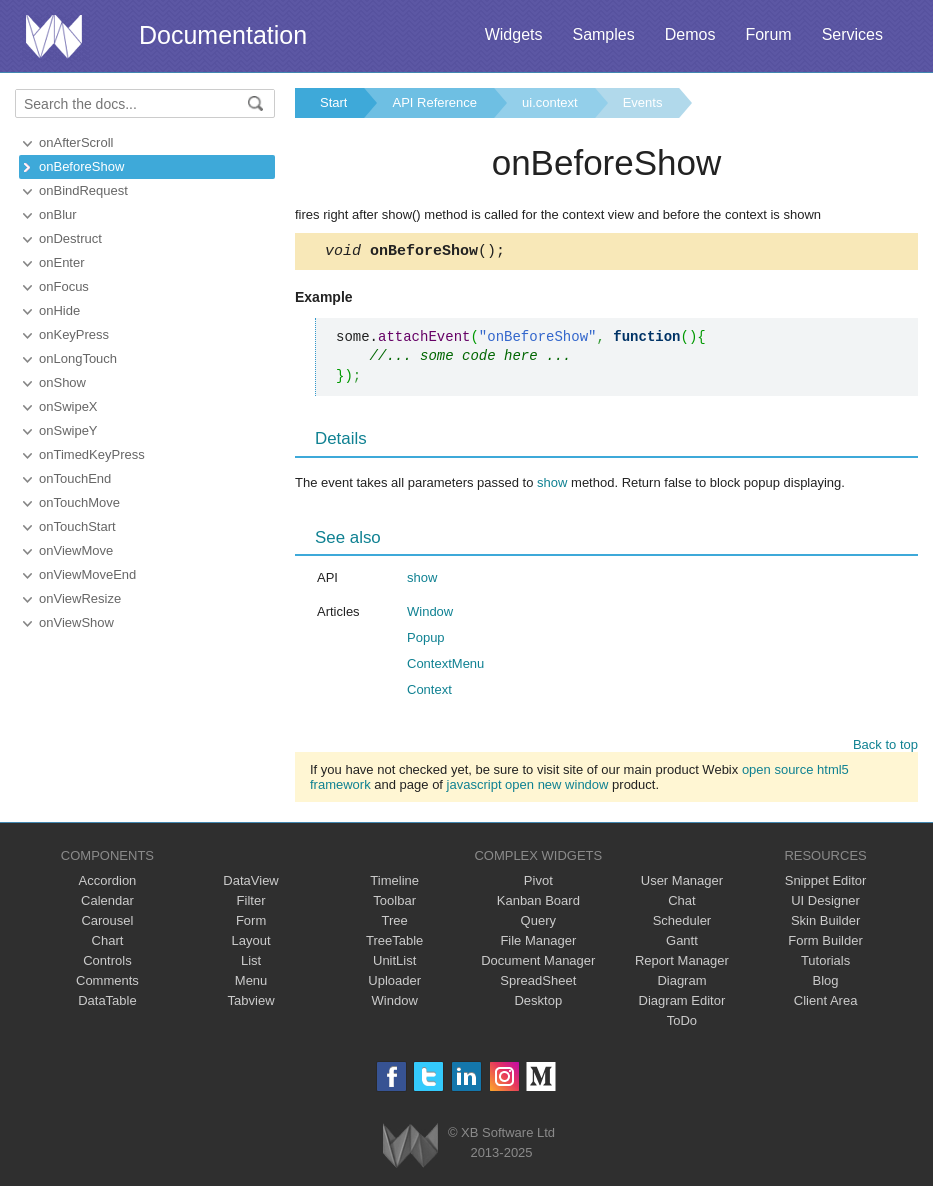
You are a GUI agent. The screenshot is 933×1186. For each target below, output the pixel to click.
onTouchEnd (75, 478)
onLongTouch (78, 358)
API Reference (434, 102)
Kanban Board (538, 903)
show (552, 485)
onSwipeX (68, 406)
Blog (826, 983)
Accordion (108, 883)
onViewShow (76, 622)
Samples (603, 34)
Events (643, 102)
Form (251, 923)
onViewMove (76, 550)
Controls (107, 963)
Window (430, 614)
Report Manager (682, 963)
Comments (107, 983)
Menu (251, 983)
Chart (108, 943)
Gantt (682, 943)
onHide (59, 310)
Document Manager (538, 963)
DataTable (107, 1003)
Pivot (538, 883)
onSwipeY (68, 430)
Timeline (394, 883)
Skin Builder (825, 923)
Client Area (826, 1003)
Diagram (681, 983)
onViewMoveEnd (87, 574)
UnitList (394, 963)
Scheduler (682, 923)
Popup (426, 640)
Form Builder (825, 943)
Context (429, 692)
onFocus (64, 286)
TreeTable (394, 943)
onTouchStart (77, 526)
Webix (410, 1148)
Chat (681, 903)
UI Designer (825, 903)
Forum (768, 34)
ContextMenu (445, 666)
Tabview (251, 1003)
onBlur (58, 214)
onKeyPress (74, 334)
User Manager (682, 883)
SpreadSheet (538, 983)
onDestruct (70, 238)
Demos (690, 34)
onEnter (62, 262)
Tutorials (825, 963)
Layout (251, 943)
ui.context (550, 102)
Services (852, 34)
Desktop (538, 1003)
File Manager (538, 943)
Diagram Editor (682, 1003)
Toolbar (394, 903)
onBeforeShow (81, 166)
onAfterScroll (76, 142)
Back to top (885, 747)
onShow (62, 382)
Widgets (514, 34)
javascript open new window (528, 787)
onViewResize (80, 598)
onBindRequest (83, 190)
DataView (250, 883)
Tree (395, 923)
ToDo (682, 1023)
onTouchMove (79, 502)
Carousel (107, 923)
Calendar (107, 903)
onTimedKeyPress (92, 454)
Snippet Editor (826, 883)
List (251, 963)
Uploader (394, 983)
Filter (251, 903)
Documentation (223, 35)
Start (333, 102)
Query (538, 923)
